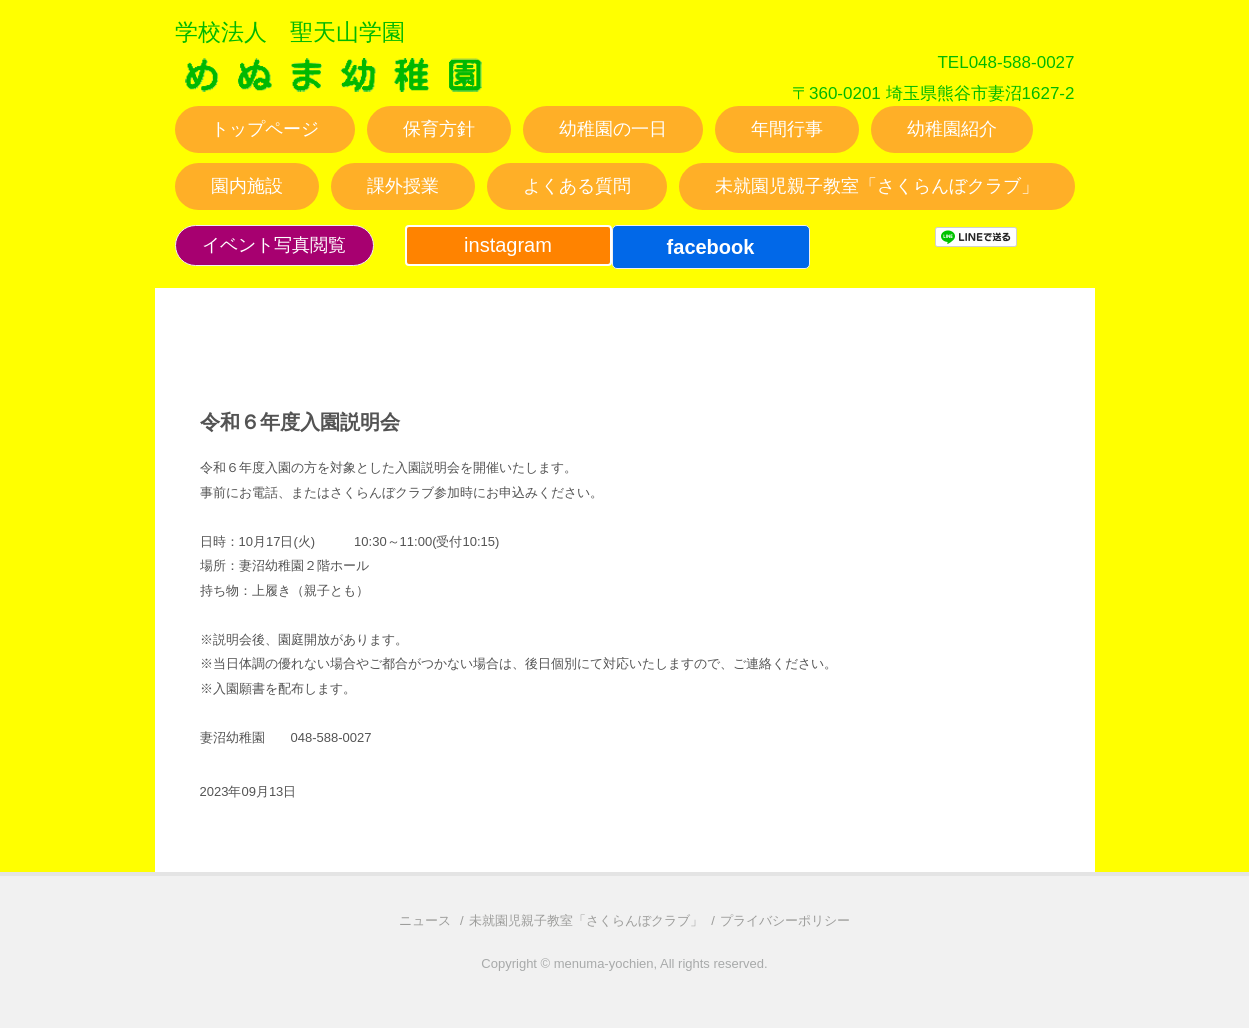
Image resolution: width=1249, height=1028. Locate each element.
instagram (508, 245)
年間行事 (787, 129)
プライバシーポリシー (785, 920)
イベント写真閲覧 (274, 245)
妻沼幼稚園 (334, 93)
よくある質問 (577, 186)
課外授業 (403, 186)
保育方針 (439, 129)
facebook (711, 247)
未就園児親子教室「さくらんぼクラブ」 (877, 186)
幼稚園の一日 (613, 129)
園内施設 (247, 186)
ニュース (425, 920)
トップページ (265, 129)
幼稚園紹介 (952, 129)
